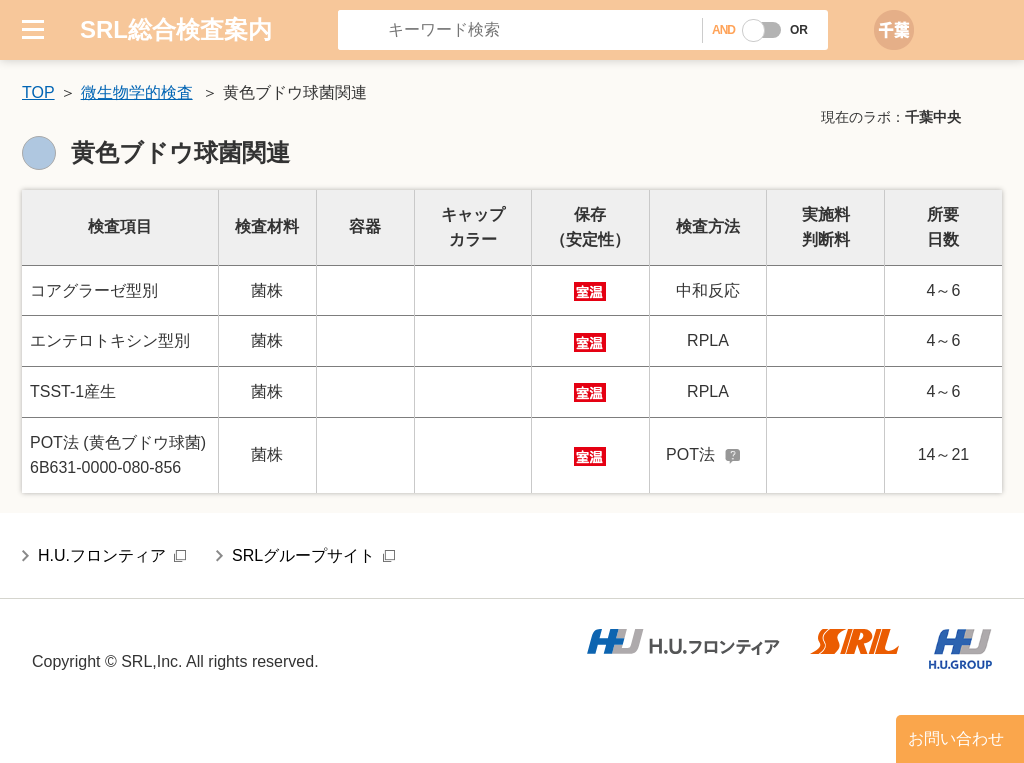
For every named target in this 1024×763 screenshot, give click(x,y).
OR (799, 30)
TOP (38, 92)
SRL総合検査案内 (176, 29)
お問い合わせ (956, 738)
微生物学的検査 (137, 92)
